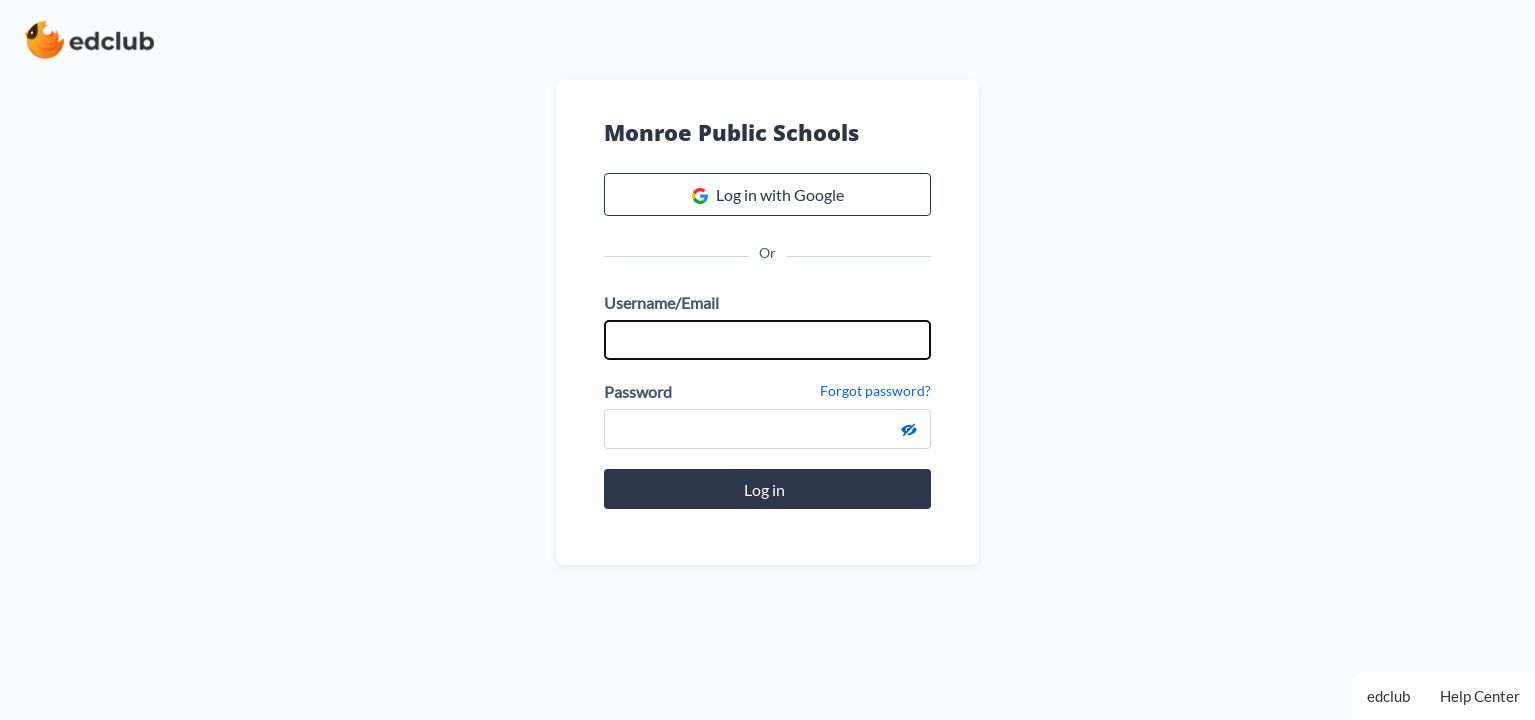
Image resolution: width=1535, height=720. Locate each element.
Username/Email (661, 302)
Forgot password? (875, 390)
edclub (1388, 696)
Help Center (1480, 696)
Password (638, 391)
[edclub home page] (89, 40)
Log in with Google (768, 195)
